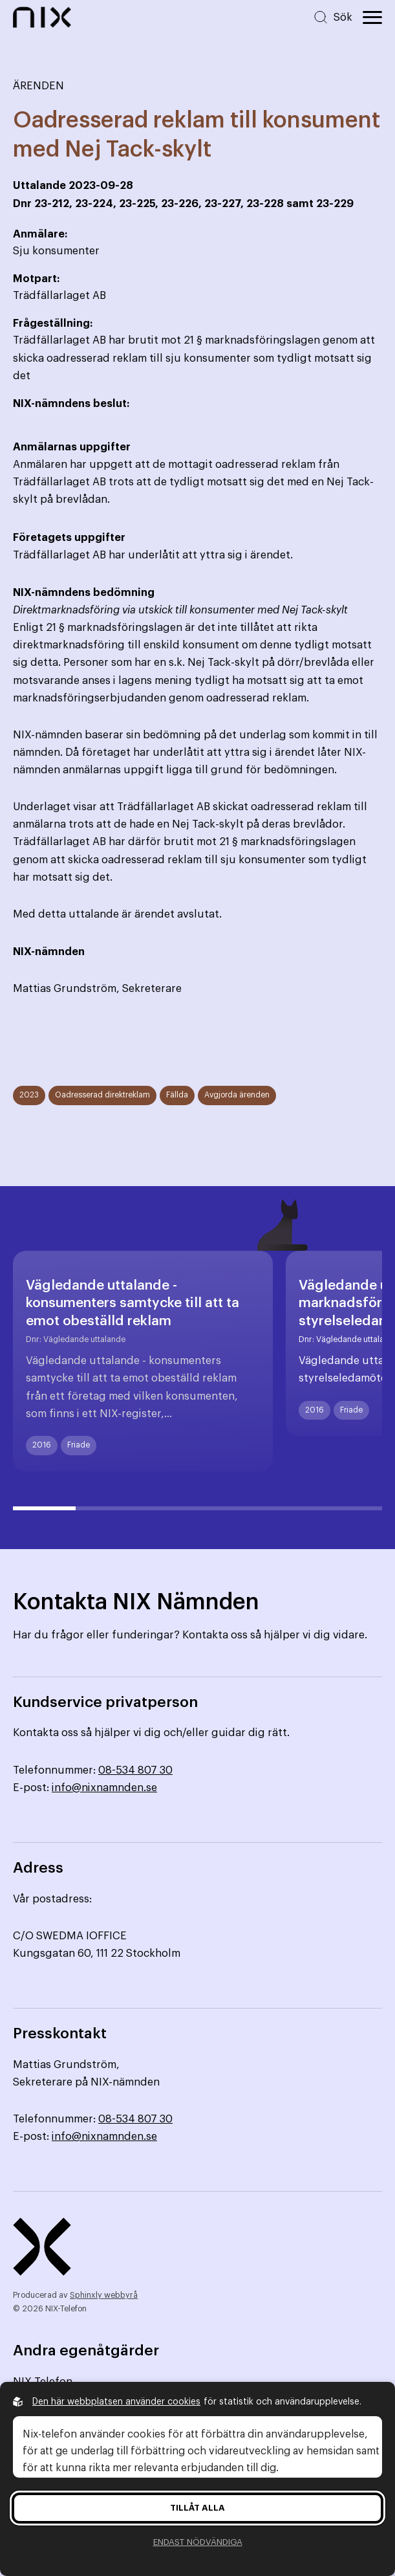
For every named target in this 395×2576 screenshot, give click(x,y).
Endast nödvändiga (197, 2542)
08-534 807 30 (135, 1770)
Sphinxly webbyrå (104, 2295)
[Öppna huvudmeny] (372, 17)
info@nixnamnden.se (104, 1788)
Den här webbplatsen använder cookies (116, 2401)
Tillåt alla (197, 2508)
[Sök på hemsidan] (332, 17)
